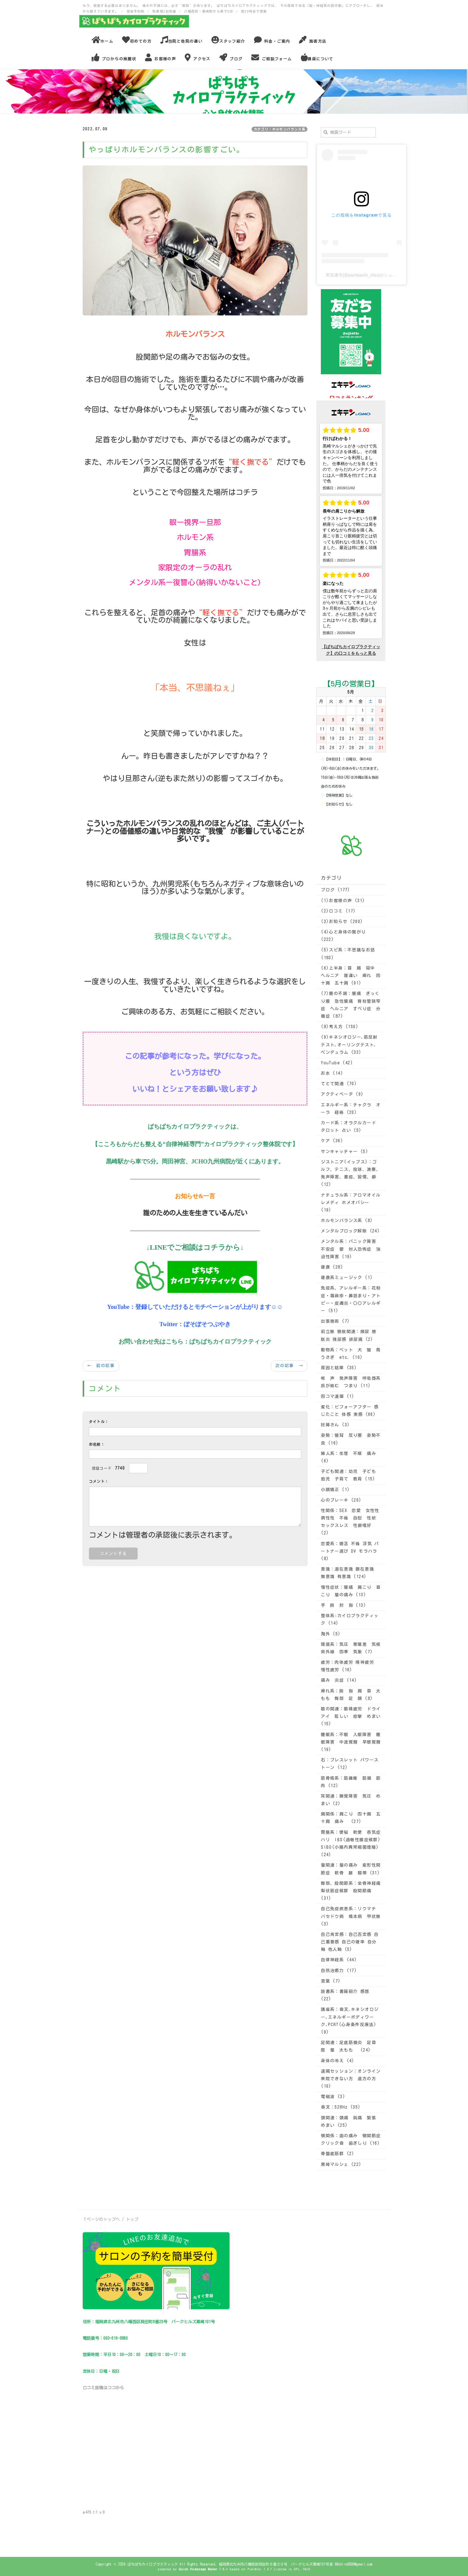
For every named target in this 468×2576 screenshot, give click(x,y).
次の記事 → (289, 1366)
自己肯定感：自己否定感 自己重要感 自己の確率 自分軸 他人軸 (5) (349, 1941)
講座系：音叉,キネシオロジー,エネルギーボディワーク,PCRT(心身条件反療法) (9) (349, 2020)
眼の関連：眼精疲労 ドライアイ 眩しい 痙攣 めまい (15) (351, 1716)
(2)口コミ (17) (338, 911)
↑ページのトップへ (101, 2219)
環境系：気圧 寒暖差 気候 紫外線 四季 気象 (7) (351, 1648)
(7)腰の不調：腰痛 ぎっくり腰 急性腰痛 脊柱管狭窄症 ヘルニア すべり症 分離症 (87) (351, 1004)
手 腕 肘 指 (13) (343, 1605)
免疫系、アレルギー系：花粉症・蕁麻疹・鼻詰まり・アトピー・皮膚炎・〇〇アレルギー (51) (351, 1299)
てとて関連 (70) (339, 1084)
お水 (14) (332, 1073)
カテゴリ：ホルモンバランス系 (280, 129)
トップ (132, 2219)
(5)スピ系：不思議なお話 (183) (348, 953)
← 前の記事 (101, 1366)
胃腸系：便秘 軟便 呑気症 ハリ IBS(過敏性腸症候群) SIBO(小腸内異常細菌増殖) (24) (351, 1843)
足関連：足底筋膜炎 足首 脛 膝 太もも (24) (351, 2046)
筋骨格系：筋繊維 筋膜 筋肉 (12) (351, 1782)
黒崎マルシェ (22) (341, 2164)
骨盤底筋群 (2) (338, 2154)
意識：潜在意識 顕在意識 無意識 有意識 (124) (347, 1573)
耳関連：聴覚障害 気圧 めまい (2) (351, 1800)
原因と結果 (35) (339, 1368)
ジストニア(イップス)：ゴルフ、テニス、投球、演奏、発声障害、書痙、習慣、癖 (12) (351, 1173)
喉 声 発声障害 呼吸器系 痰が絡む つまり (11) (351, 1382)
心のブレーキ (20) (341, 1500)
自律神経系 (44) (339, 1960)
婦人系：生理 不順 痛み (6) (348, 1457)
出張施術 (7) (335, 1321)
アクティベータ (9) (342, 1094)
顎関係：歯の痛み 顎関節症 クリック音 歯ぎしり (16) (351, 2139)
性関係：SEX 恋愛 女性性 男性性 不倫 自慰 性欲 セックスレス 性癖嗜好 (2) (351, 1521)
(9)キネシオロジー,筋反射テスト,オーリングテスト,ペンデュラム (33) (349, 1044)
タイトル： (99, 1421)
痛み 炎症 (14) (339, 1680)
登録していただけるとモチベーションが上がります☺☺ (209, 1307)
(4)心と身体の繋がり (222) (343, 936)
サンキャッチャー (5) (344, 1151)
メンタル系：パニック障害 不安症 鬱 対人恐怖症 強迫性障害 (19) (351, 1248)
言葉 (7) (331, 1981)
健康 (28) (332, 1267)
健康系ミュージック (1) (347, 1277)
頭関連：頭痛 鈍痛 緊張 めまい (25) (351, 2121)
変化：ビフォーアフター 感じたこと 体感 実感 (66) (349, 1410)
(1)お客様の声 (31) (343, 900)
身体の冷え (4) (338, 2061)
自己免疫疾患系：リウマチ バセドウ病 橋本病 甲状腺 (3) (351, 1916)
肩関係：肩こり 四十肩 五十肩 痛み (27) (351, 1818)
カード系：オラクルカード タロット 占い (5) (348, 1126)
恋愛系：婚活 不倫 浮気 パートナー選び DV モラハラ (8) (350, 1551)
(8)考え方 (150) (339, 1027)
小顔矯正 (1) (335, 1490)
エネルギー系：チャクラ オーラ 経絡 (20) (351, 1108)
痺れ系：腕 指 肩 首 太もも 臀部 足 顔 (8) (351, 1695)
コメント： (99, 1481)
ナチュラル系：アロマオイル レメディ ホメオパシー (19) (351, 1202)
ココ (111, 2388)
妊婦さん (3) (335, 1425)
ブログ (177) (335, 890)
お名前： (97, 1444)
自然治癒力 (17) (339, 1970)
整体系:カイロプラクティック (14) (349, 1619)
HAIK (306, 2569)
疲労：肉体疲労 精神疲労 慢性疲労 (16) (347, 1666)
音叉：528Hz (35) (341, 2107)
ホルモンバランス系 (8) (347, 1220)
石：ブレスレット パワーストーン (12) (349, 1764)
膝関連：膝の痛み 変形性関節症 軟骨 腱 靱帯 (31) (351, 1869)
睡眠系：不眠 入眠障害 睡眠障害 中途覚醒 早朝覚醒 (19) (351, 1742)
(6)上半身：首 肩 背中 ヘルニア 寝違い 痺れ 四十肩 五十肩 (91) (351, 975)
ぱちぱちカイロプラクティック (230, 1341)
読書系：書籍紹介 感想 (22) (345, 1995)
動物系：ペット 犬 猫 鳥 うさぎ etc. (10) (351, 1353)
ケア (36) (332, 1141)
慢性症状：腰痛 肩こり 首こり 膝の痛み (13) (351, 1591)
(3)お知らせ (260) (342, 921)
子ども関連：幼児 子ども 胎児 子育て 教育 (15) (351, 1475)
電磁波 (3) (333, 2096)
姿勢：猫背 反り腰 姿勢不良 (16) (351, 1439)
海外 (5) (331, 1634)
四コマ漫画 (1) (338, 1396)
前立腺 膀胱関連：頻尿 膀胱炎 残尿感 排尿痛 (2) (348, 1335)
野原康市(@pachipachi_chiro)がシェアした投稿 (369, 275)
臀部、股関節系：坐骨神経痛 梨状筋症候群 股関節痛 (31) (351, 1890)
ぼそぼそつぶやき (207, 1324)
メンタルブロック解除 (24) (350, 1231)
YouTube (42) (337, 1063)
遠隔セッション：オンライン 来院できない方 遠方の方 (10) (351, 2078)
